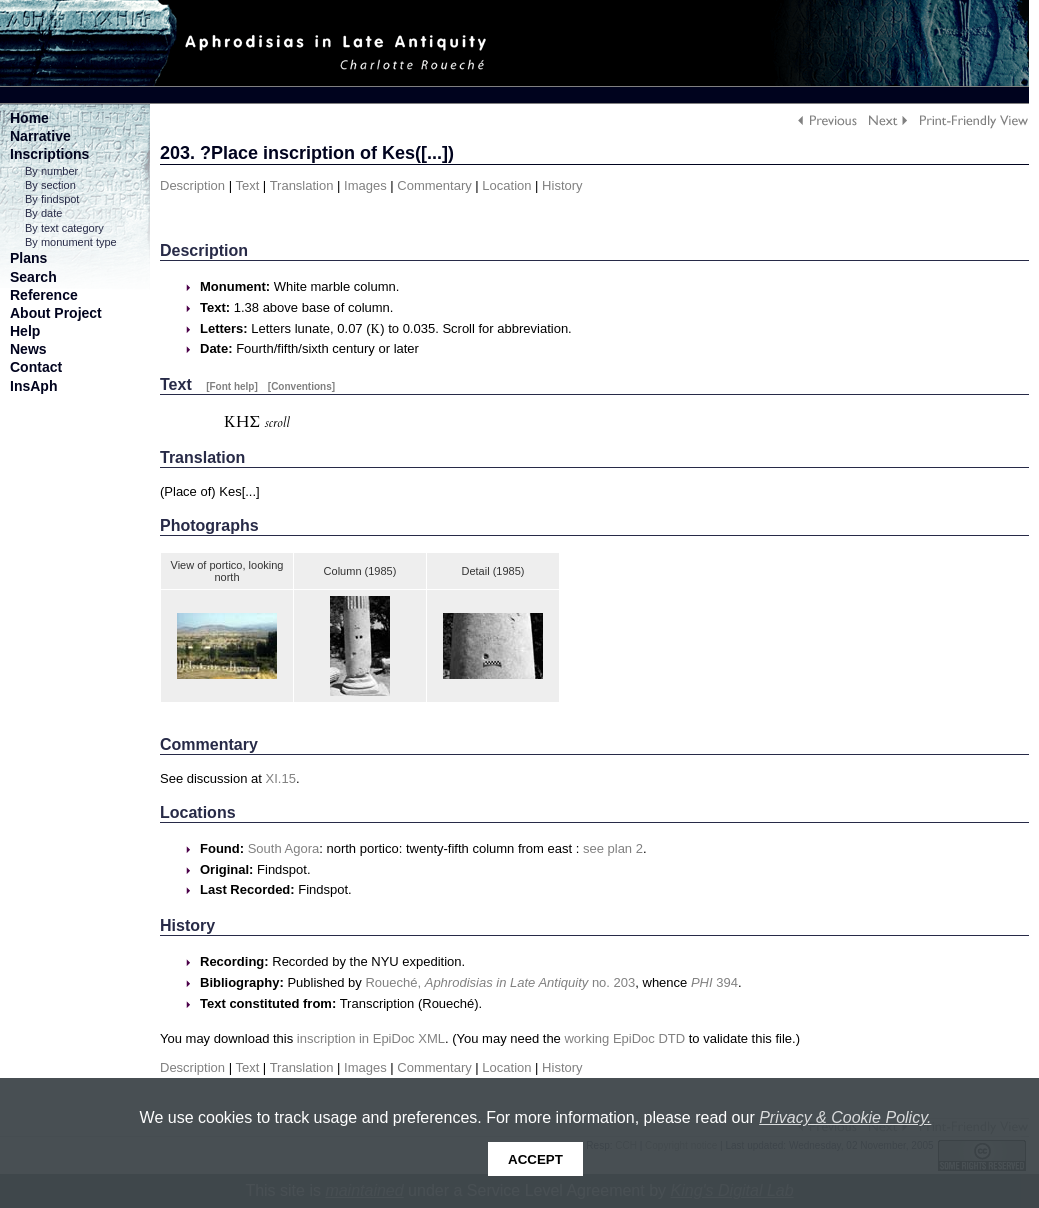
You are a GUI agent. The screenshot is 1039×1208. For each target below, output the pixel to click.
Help (25, 331)
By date (43, 213)
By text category (64, 228)
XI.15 (281, 778)
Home (29, 118)
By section (50, 185)
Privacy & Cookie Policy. (845, 1117)
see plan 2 (613, 848)
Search (33, 277)
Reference (44, 295)
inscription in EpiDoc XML (371, 1038)
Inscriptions (49, 154)
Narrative (40, 136)
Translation (302, 185)
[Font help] (232, 386)
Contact (36, 367)
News (28, 349)
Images (365, 185)
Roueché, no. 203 (500, 982)
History (562, 185)
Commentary (434, 185)
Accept (535, 1159)
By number (51, 171)
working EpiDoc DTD (624, 1038)
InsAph (33, 386)
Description (192, 185)
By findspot (52, 199)
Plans (28, 258)
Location (506, 185)
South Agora (284, 848)
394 (714, 982)
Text (247, 185)
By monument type (71, 242)
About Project (56, 313)
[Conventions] (301, 386)
